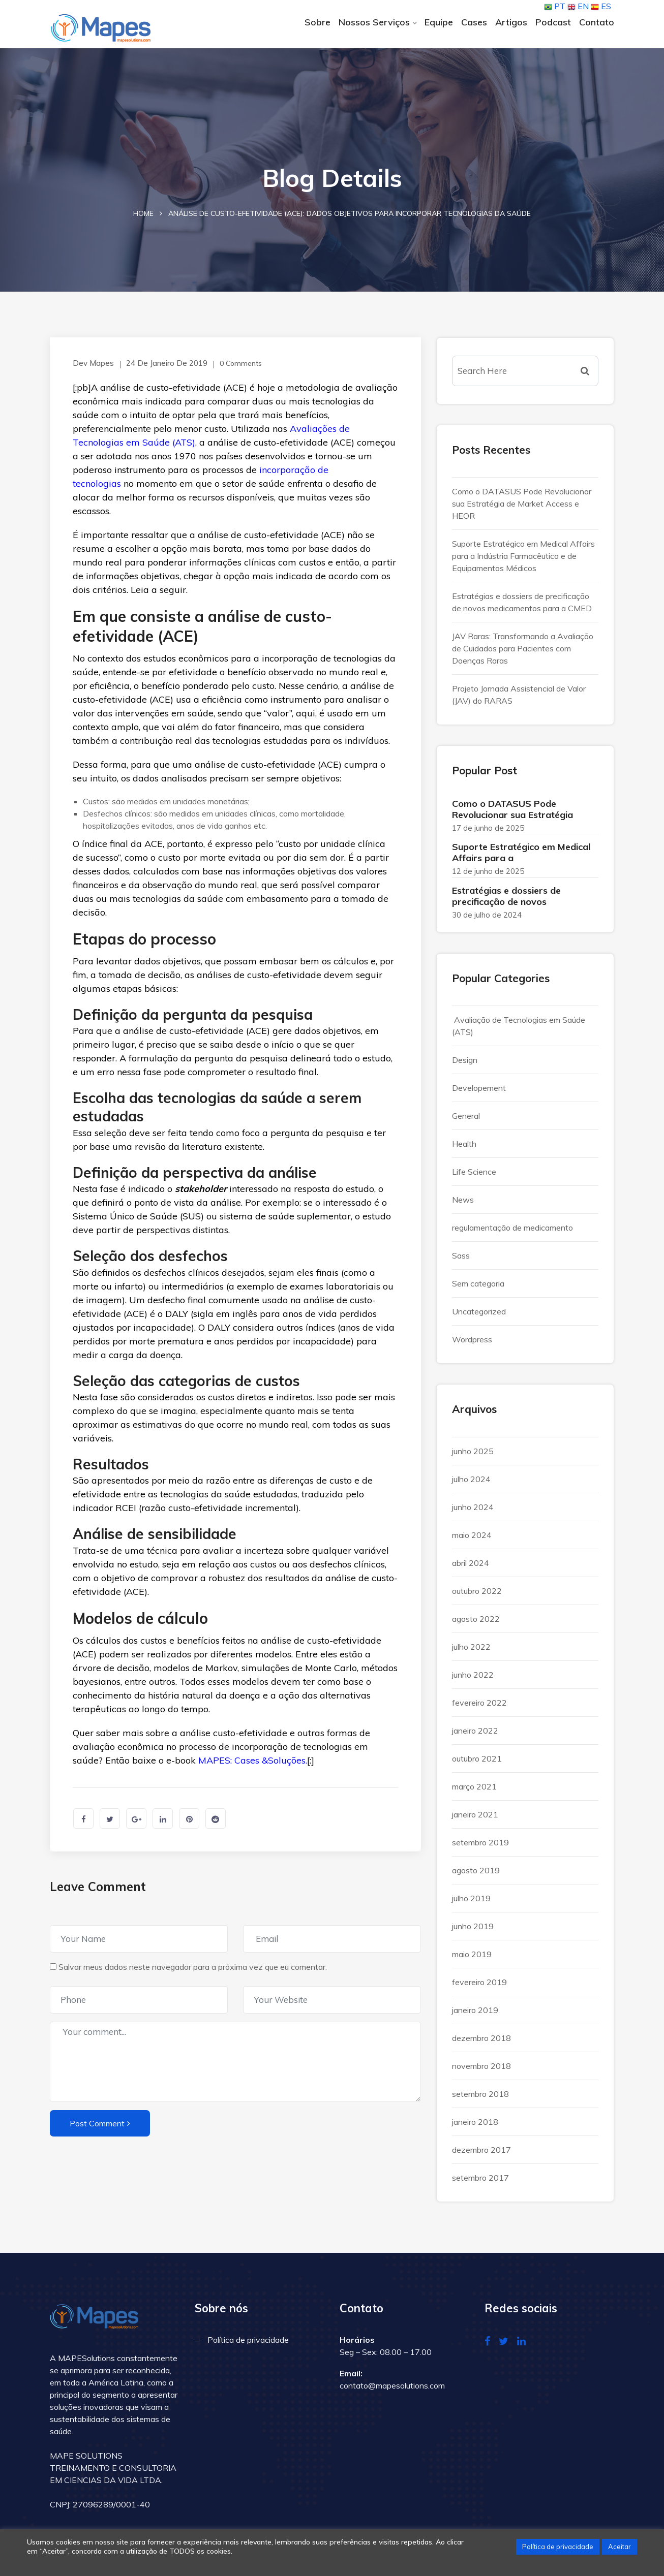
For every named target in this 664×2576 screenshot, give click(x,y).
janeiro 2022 (475, 1735)
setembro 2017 (480, 2182)
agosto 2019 (476, 1875)
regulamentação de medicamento (512, 1233)
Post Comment (100, 2128)
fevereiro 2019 (479, 1987)
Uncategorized (479, 1316)
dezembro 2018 (481, 2042)
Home (143, 218)
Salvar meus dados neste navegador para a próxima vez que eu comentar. (192, 1971)
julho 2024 (471, 1484)
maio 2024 (472, 1539)
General (466, 1121)
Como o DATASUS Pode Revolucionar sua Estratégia (512, 813)
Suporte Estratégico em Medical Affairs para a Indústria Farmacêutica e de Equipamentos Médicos (523, 561)
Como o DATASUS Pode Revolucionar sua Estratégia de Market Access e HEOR (521, 508)
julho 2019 (471, 1903)
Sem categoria (478, 1288)
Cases (474, 22)
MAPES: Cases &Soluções (252, 1765)
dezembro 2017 (481, 2154)
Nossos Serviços (374, 22)
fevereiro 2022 (479, 1707)
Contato (596, 22)
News (463, 1205)
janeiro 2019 (475, 2014)
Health (464, 1149)
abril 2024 (470, 1567)
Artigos (511, 22)
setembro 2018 (480, 2098)
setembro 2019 (480, 1847)
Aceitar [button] (619, 2546)
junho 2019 (473, 1931)
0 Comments (233, 368)
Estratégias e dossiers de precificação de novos (506, 900)
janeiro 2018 (475, 2126)
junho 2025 (473, 1456)
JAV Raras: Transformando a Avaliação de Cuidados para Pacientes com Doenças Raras (522, 653)
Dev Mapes (91, 368)
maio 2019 (472, 1959)
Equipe (439, 22)
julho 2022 (471, 1651)
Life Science (474, 1177)
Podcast (553, 22)
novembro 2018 (481, 2070)
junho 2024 (473, 1511)
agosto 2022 (476, 1623)
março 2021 (474, 1791)
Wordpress (472, 1344)
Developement (479, 1093)
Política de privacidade (248, 2345)
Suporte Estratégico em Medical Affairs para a (521, 857)
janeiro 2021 (475, 1819)
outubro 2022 (477, 1595)
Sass (461, 1260)
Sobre (317, 22)
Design (464, 1065)
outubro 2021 (477, 1763)
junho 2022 (473, 1679)
